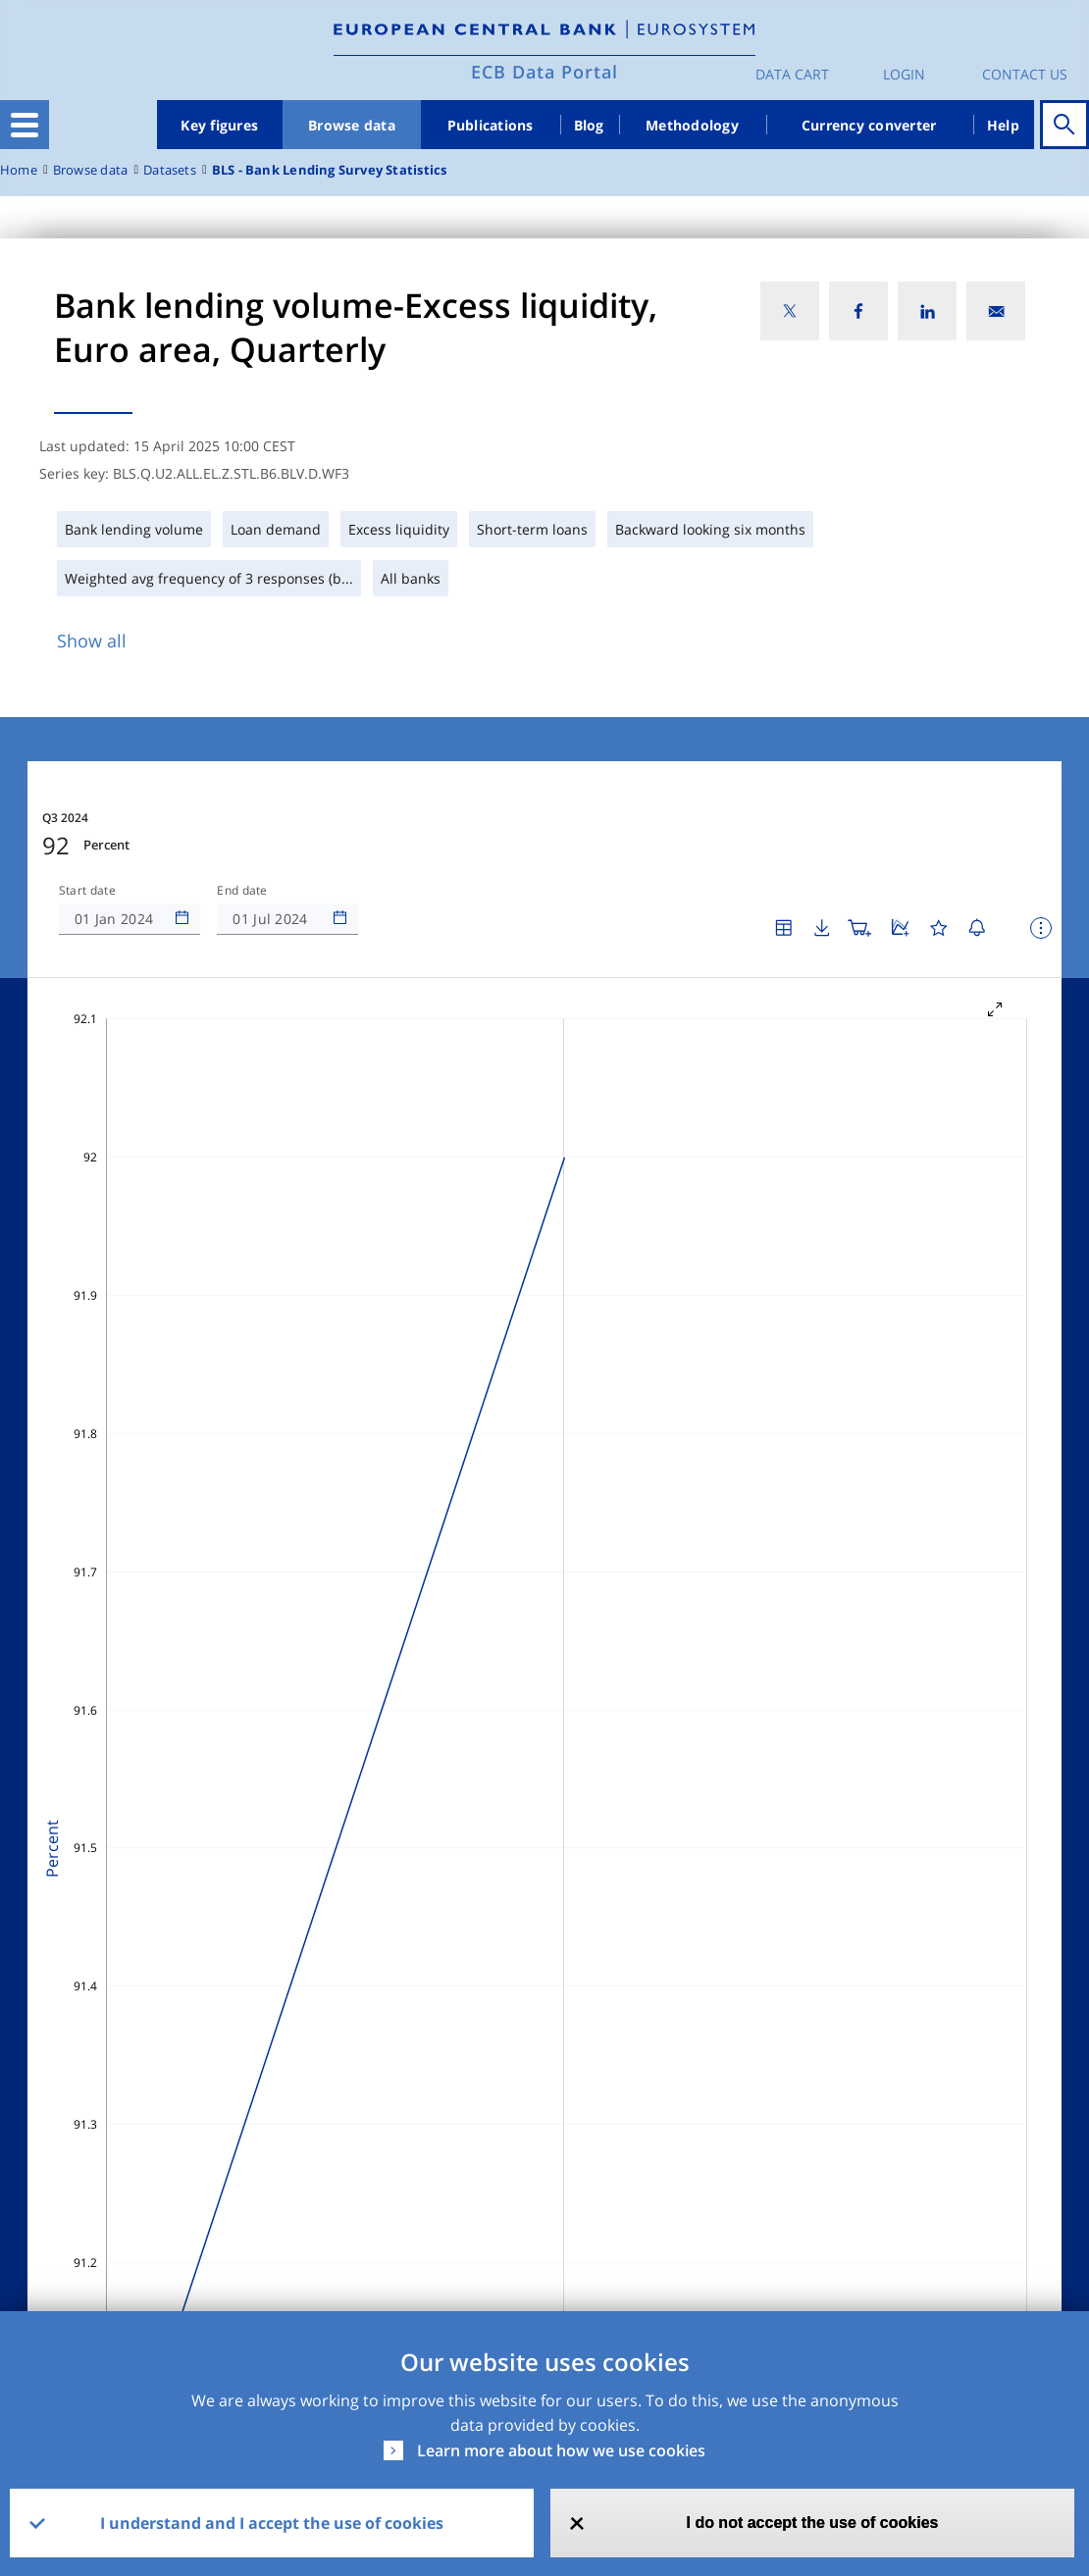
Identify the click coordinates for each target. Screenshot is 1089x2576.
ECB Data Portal (544, 71)
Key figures (219, 125)
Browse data (351, 125)
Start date (87, 891)
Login (904, 74)
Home (18, 170)
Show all (92, 640)
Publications (490, 125)
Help (1003, 125)
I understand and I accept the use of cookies (271, 2523)
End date (242, 891)
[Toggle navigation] (24, 124)
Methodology (692, 125)
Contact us (1024, 74)
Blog (589, 125)
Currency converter (869, 125)
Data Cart (792, 74)
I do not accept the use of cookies (812, 2522)
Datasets (169, 170)
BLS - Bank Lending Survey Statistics (329, 170)
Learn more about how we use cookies (561, 2450)
